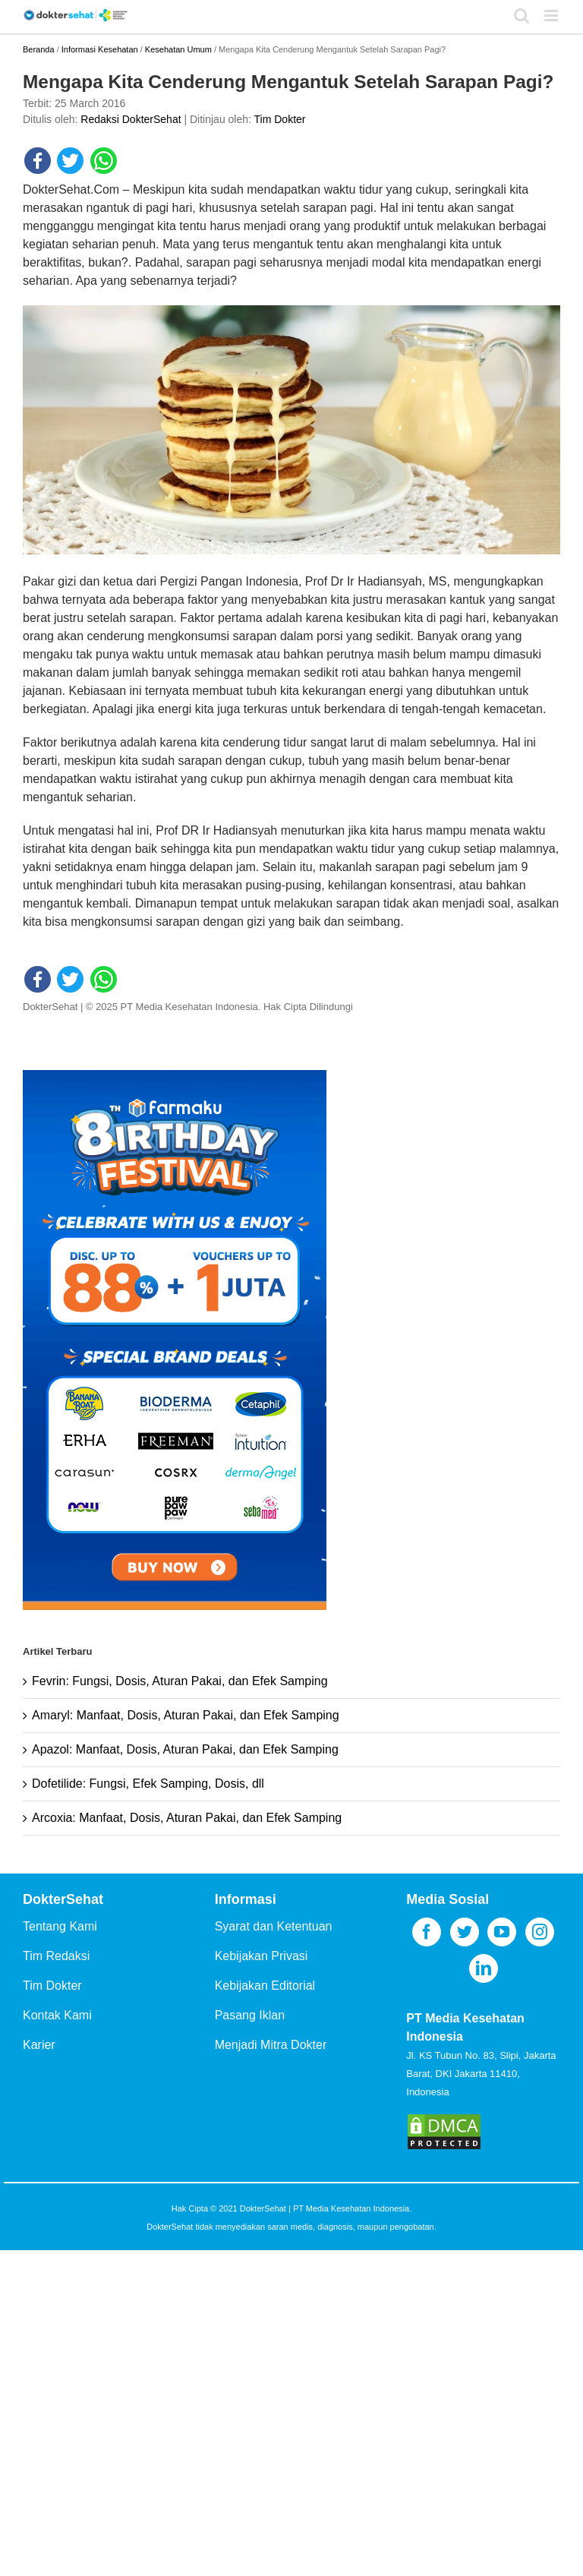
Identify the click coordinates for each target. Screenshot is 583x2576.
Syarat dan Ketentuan (273, 1926)
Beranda (39, 49)
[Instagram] (539, 1932)
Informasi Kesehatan (99, 49)
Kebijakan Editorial (265, 1985)
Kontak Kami (57, 2015)
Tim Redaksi (56, 1955)
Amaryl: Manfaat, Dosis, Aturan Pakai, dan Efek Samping (185, 1715)
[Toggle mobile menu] (552, 16)
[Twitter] (464, 1932)
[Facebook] (426, 1932)
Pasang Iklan (250, 2015)
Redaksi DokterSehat (130, 119)
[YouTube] (501, 1932)
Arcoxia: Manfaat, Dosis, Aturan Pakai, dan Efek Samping (187, 1817)
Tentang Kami (60, 1926)
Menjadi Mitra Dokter (271, 2044)
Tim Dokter (280, 119)
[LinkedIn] (483, 1968)
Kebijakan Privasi (261, 1955)
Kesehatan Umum (178, 49)
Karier (39, 2044)
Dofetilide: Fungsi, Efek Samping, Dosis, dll (148, 1783)
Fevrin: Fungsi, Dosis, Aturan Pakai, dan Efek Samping (180, 1681)
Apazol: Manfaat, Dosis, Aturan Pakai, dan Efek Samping (185, 1749)
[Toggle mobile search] (521, 16)
